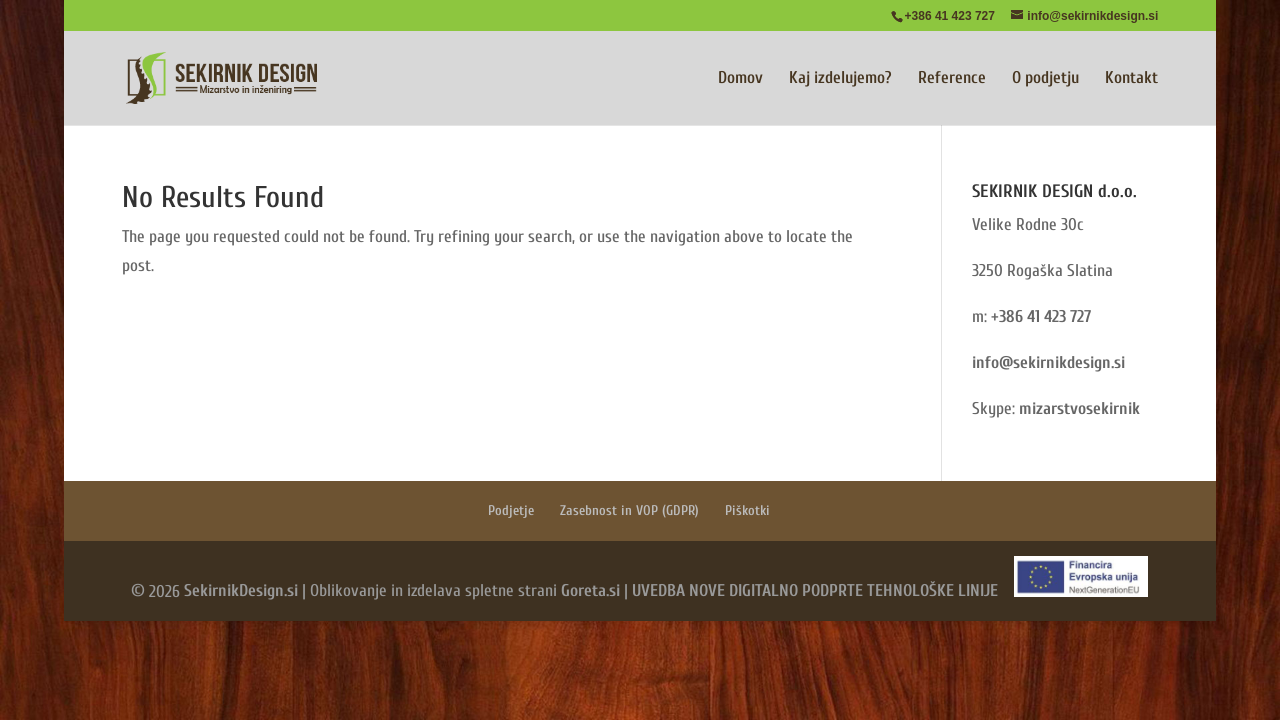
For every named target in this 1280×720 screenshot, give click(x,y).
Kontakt (1131, 79)
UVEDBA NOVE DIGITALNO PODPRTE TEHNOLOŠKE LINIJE (815, 591)
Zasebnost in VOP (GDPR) (629, 510)
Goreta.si (590, 591)
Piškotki (747, 510)
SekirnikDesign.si (241, 591)
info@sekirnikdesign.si (1048, 362)
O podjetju (1045, 79)
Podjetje (511, 510)
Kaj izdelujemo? (840, 79)
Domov (740, 79)
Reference (952, 79)
